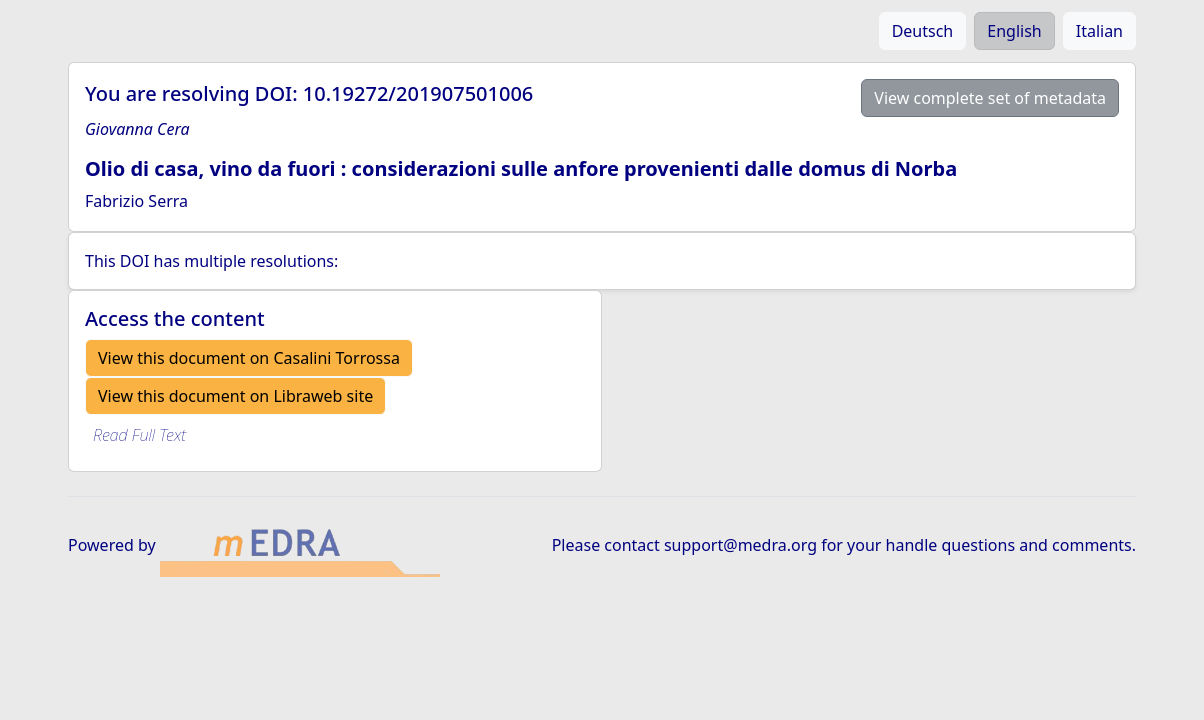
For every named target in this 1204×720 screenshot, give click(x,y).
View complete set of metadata (990, 98)
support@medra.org (740, 545)
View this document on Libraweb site (235, 396)
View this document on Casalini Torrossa (249, 358)
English (1014, 31)
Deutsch (923, 31)
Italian (1099, 31)
